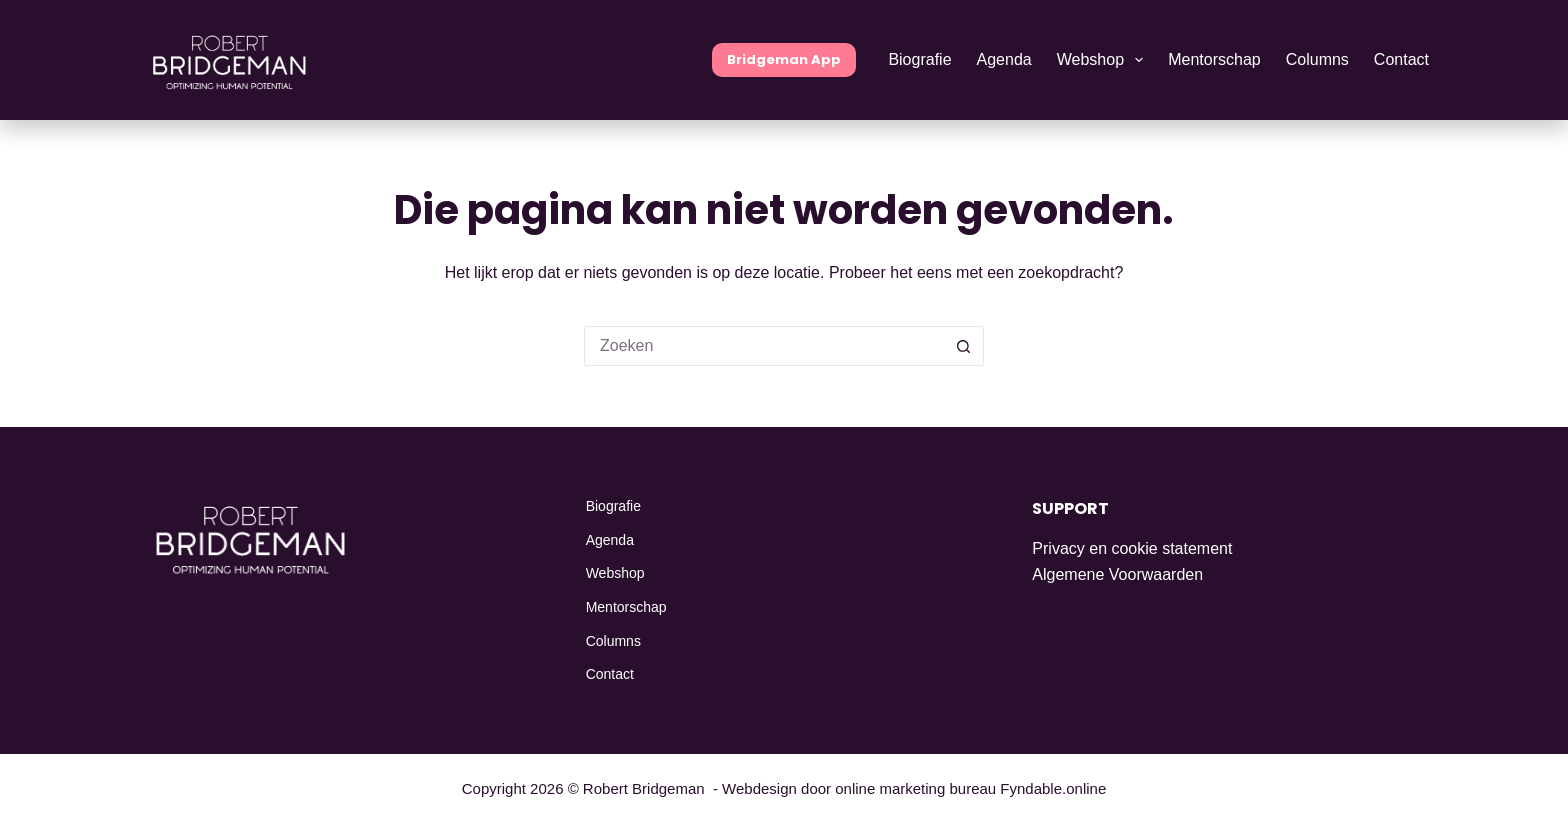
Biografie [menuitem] (919, 59)
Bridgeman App (784, 59)
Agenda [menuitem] (1004, 59)
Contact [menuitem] (1401, 59)
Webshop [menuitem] (1104, 60)
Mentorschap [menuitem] (1214, 59)
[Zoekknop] (964, 346)
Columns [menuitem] (1317, 59)
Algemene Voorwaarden (1117, 574)
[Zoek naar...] (764, 346)
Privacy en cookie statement (1132, 548)
